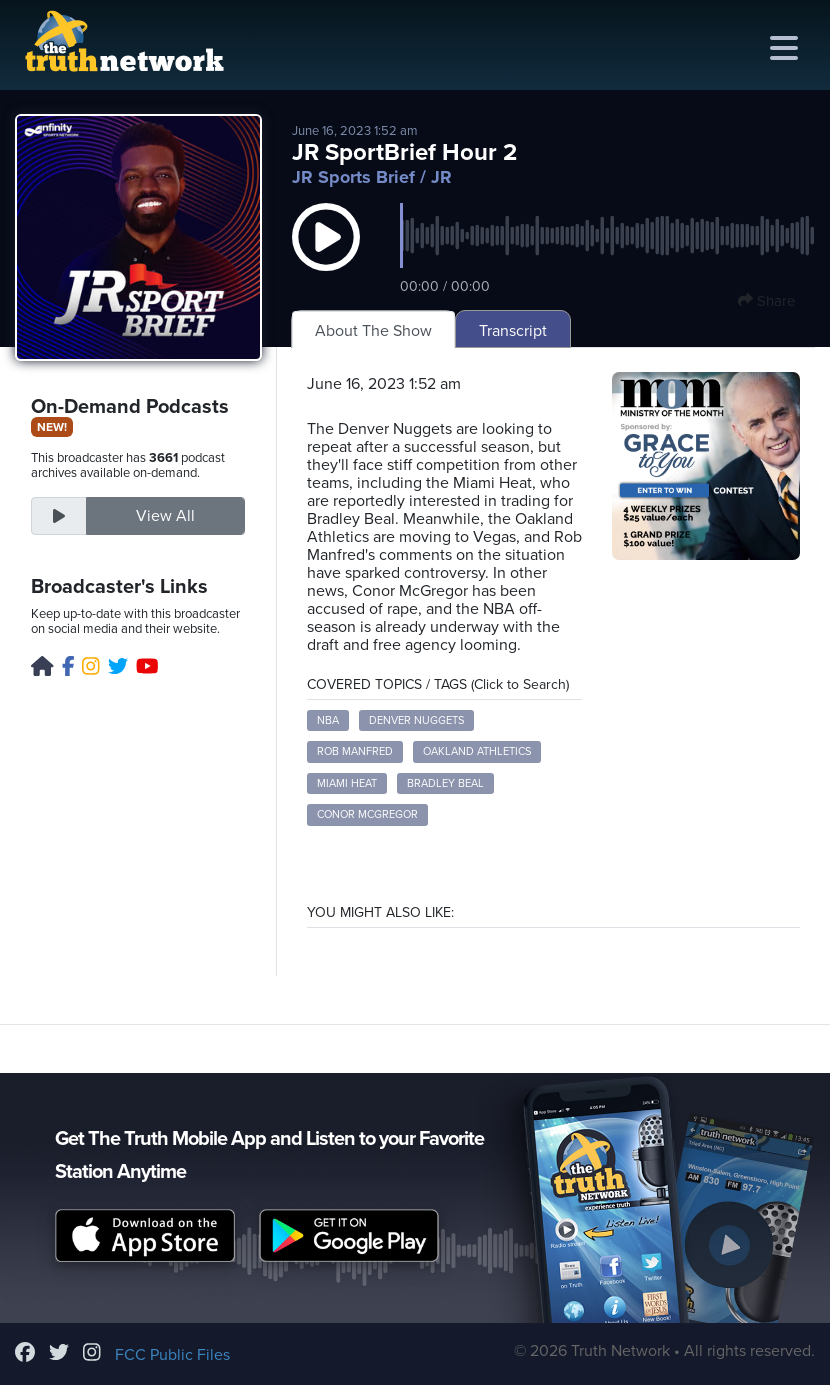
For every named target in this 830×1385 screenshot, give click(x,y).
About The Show (373, 331)
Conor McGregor (367, 814)
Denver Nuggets (416, 720)
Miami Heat (347, 783)
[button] (326, 257)
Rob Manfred (355, 751)
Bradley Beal (445, 783)
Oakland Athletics (477, 751)
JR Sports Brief (353, 177)
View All (165, 516)
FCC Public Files (172, 1355)
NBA (328, 720)
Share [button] (766, 301)
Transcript (513, 331)
